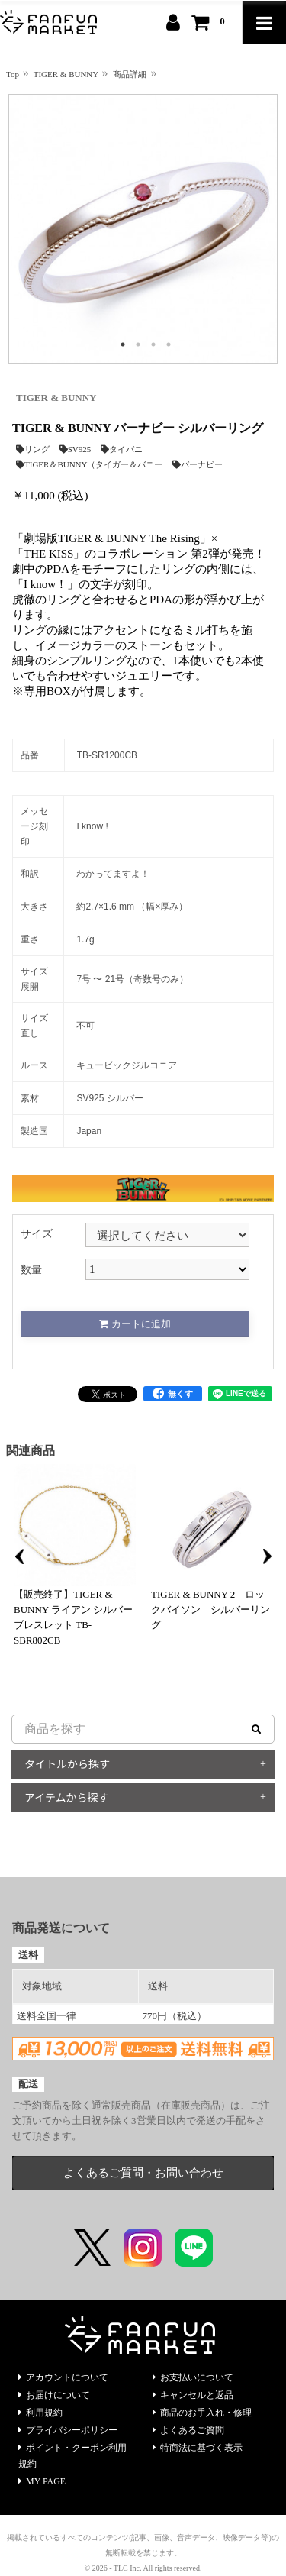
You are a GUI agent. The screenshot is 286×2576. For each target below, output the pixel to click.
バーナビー (197, 464)
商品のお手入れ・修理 (202, 2412)
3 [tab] (153, 344)
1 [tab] (122, 344)
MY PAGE (42, 2481)
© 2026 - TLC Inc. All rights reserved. (143, 2568)
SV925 (75, 449)
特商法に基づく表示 (198, 2447)
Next (267, 1556)
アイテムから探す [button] (66, 1797)
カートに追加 (134, 1324)
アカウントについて (63, 2377)
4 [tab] (168, 344)
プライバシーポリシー (67, 2430)
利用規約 (40, 2412)
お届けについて (54, 2395)
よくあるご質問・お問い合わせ (143, 2173)
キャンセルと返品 (193, 2395)
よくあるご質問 (188, 2430)
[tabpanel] (143, 229)
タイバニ (122, 449)
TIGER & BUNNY (56, 397)
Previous (19, 1556)
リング (33, 449)
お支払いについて (193, 2377)
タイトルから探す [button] (67, 1763)
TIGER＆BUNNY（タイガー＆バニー (89, 464)
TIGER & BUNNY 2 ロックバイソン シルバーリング (210, 1610)
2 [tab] (138, 344)
